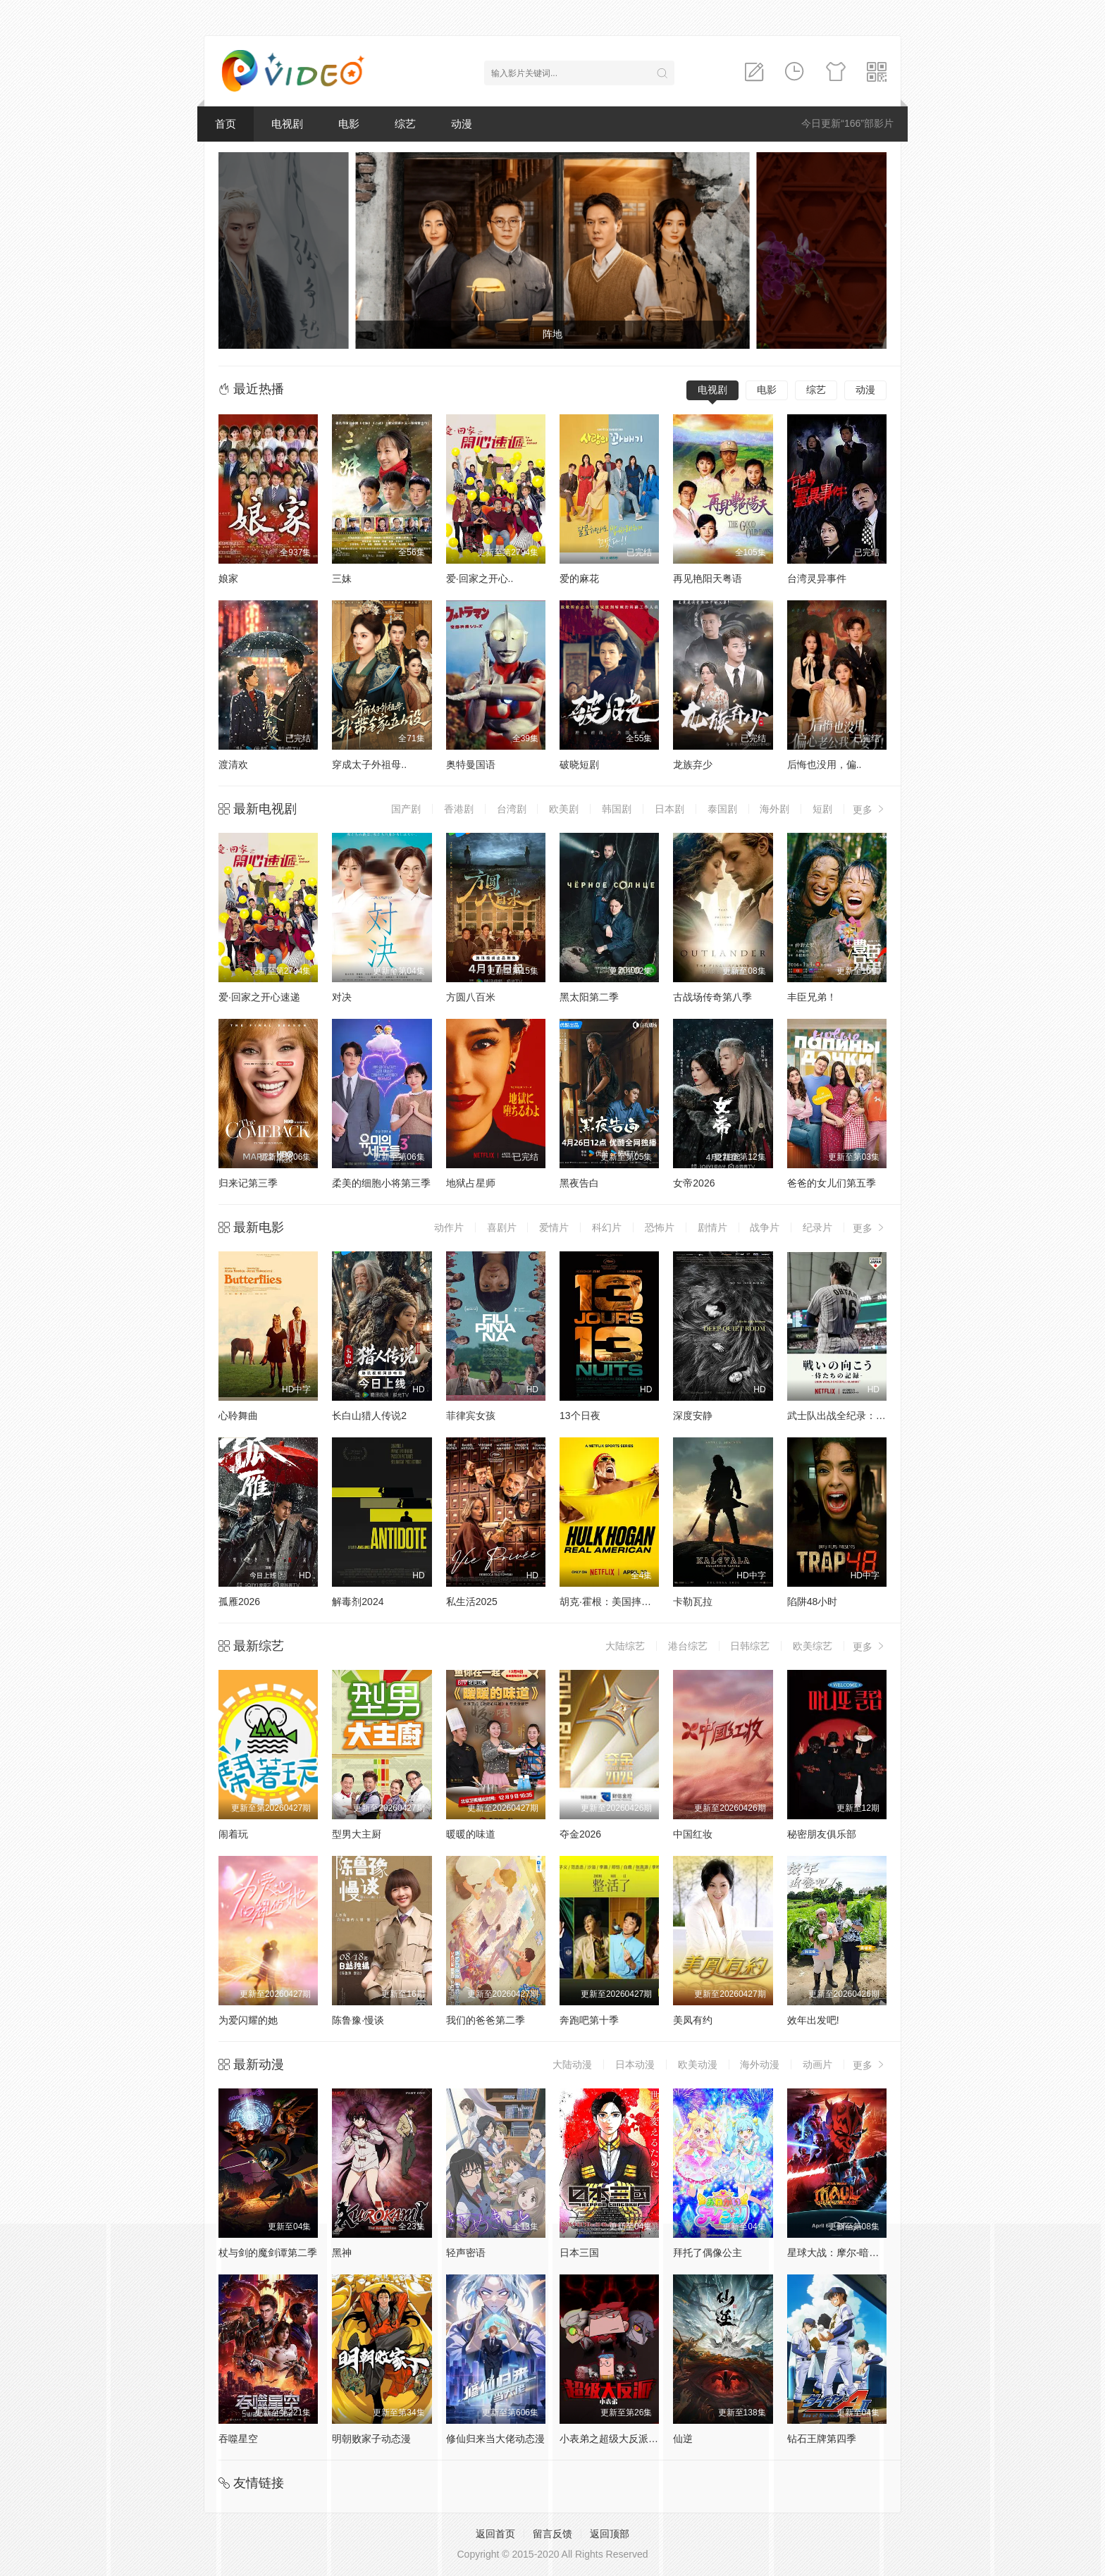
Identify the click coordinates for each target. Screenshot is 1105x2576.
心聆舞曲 (238, 1415)
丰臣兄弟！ (812, 997)
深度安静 (692, 1415)
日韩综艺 (750, 1646)
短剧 (822, 809)
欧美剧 (564, 809)
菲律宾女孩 (470, 1415)
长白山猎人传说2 (369, 1415)
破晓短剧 (579, 764)
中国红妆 (692, 1834)
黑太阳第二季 (589, 997)
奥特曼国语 (470, 764)
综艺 (405, 124)
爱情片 (554, 1227)
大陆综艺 (625, 1646)
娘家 (228, 578)
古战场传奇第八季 (712, 997)
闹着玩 (233, 1834)
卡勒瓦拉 (692, 1601)
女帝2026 (694, 1183)
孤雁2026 (239, 1601)
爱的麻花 (579, 578)
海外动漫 (759, 2064)
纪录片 (817, 1227)
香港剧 (459, 809)
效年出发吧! (813, 2020)
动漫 (461, 124)
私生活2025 (472, 1601)
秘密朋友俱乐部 (821, 1834)
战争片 (764, 1227)
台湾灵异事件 (816, 578)
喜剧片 (502, 1227)
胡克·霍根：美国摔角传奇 (615, 1601)
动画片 (817, 2064)
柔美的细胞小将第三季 (381, 1183)
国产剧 (406, 809)
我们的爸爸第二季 (485, 2020)
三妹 (342, 578)
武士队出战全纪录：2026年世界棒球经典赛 (882, 1415)
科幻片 (607, 1227)
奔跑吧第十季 (589, 2020)
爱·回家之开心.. (480, 578)
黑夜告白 (579, 1183)
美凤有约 (692, 2020)
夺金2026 (580, 1834)
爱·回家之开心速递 (259, 997)
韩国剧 (616, 809)
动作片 (449, 1227)
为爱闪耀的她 (248, 2020)
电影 (348, 124)
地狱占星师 (470, 1183)
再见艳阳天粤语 (707, 578)
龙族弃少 (692, 764)
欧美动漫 (697, 2064)
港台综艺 (688, 1646)
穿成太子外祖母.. (369, 764)
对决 (342, 997)
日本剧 (669, 809)
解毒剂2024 (357, 1601)
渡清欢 (233, 764)
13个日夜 (580, 1415)
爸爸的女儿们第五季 (831, 1183)
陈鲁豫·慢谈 (358, 2020)
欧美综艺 (812, 1646)
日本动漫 (635, 2064)
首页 (225, 124)
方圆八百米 (470, 997)
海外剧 (774, 809)
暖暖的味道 (470, 1834)
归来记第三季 (248, 1183)
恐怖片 (659, 1227)
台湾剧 (511, 809)
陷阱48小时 (812, 1601)
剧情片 (712, 1227)
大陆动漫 (572, 2064)
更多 (870, 809)
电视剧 (287, 124)
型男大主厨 (356, 1834)
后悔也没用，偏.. (824, 764)
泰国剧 (722, 809)
